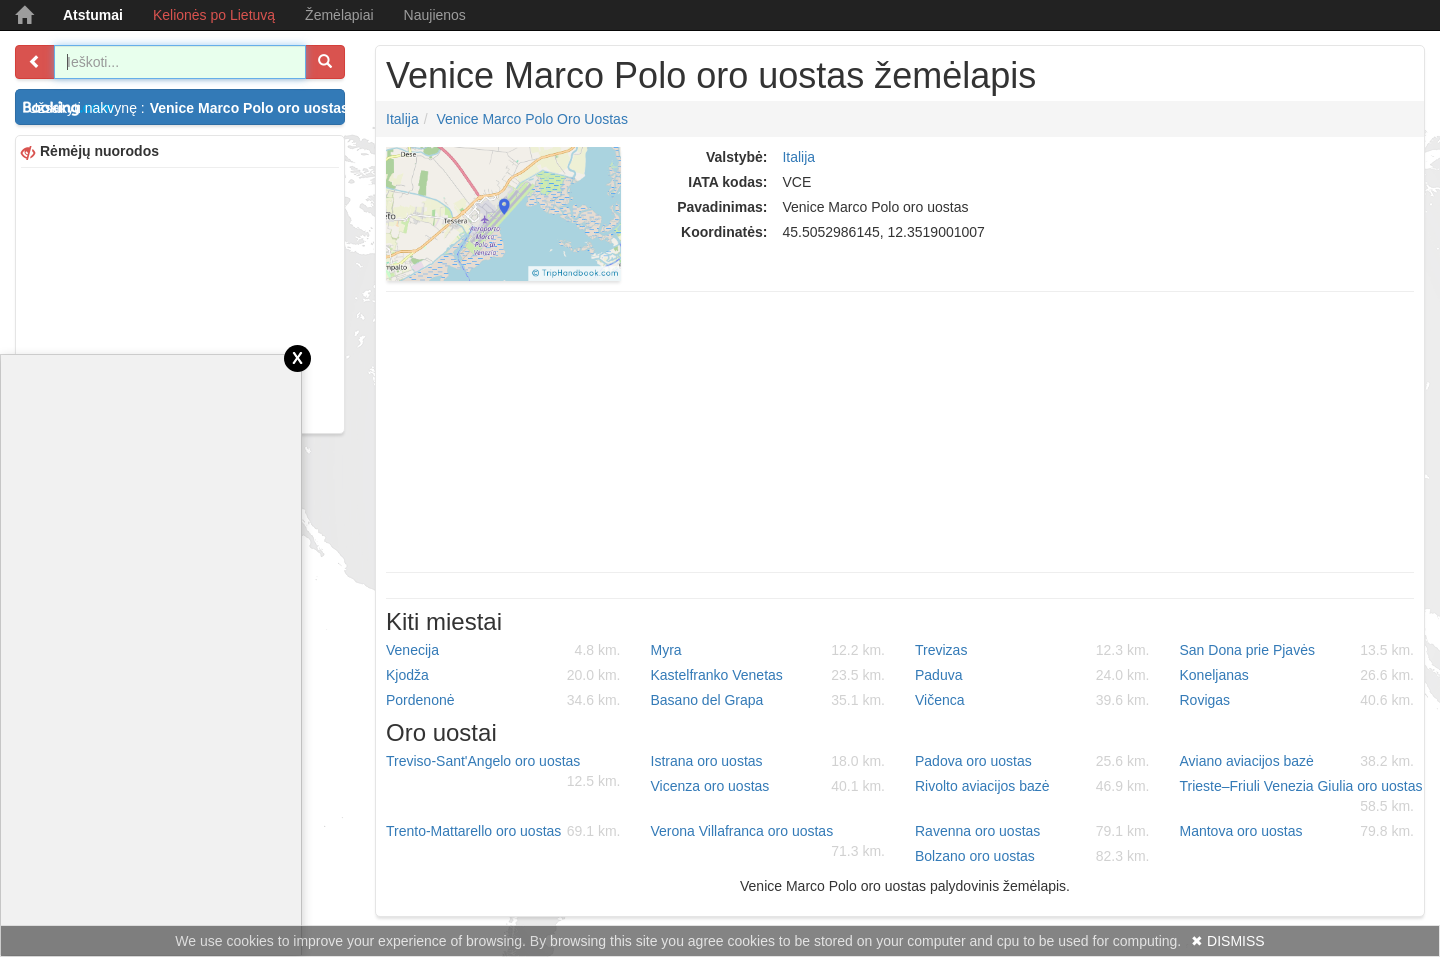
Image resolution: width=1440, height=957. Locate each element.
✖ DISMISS (1227, 941)
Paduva (1032, 675)
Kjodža (503, 675)
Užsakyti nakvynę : (186, 108)
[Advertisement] (180, 298)
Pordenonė (503, 700)
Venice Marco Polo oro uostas (531, 119)
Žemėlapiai (339, 15)
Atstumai (93, 15)
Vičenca (1032, 700)
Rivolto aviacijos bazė (1032, 786)
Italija (402, 119)
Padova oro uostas (1032, 761)
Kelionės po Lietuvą (214, 15)
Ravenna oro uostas (1032, 831)
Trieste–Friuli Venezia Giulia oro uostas (1301, 797)
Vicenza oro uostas (768, 786)
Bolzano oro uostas (1032, 856)
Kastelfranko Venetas (768, 675)
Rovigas (1297, 700)
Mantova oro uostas (1297, 831)
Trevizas (1032, 650)
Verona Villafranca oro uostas (768, 842)
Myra (768, 650)
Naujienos (435, 15)
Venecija (503, 650)
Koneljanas (1297, 675)
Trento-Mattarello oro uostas (503, 831)
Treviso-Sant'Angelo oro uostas (503, 772)
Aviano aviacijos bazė (1297, 761)
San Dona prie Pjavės (1297, 650)
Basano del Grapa (768, 700)
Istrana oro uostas (768, 761)
